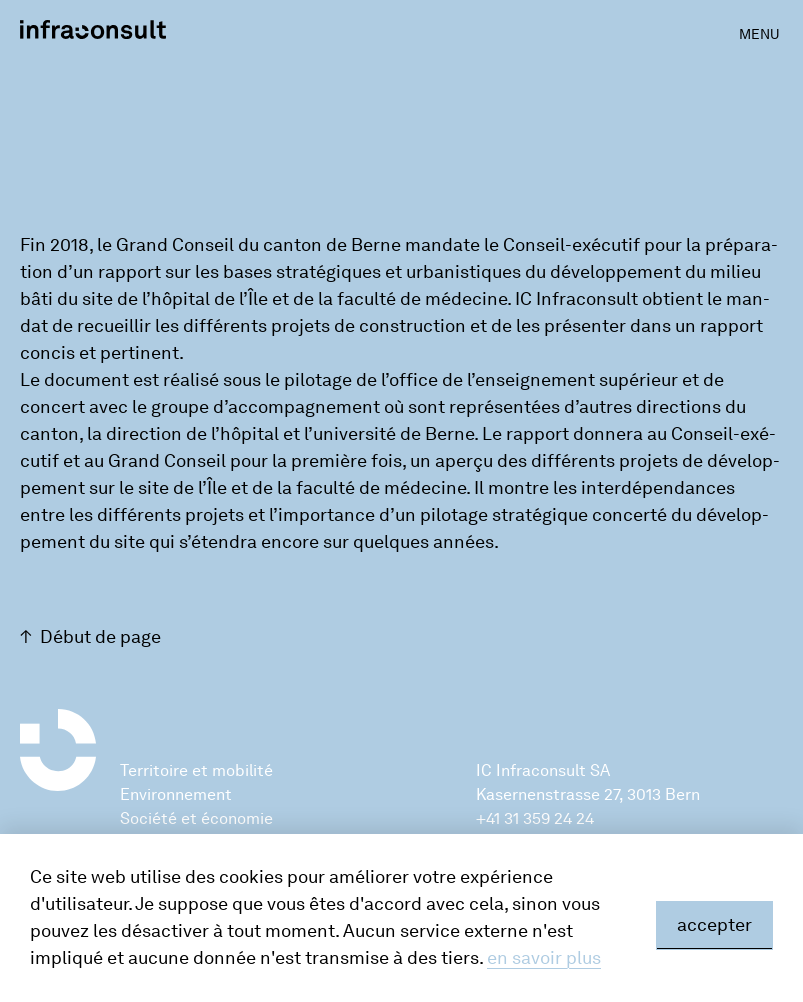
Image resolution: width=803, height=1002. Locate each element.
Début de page (100, 637)
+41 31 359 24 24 (535, 818)
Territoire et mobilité (196, 770)
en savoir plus (544, 958)
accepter (714, 925)
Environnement (176, 794)
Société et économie (196, 818)
